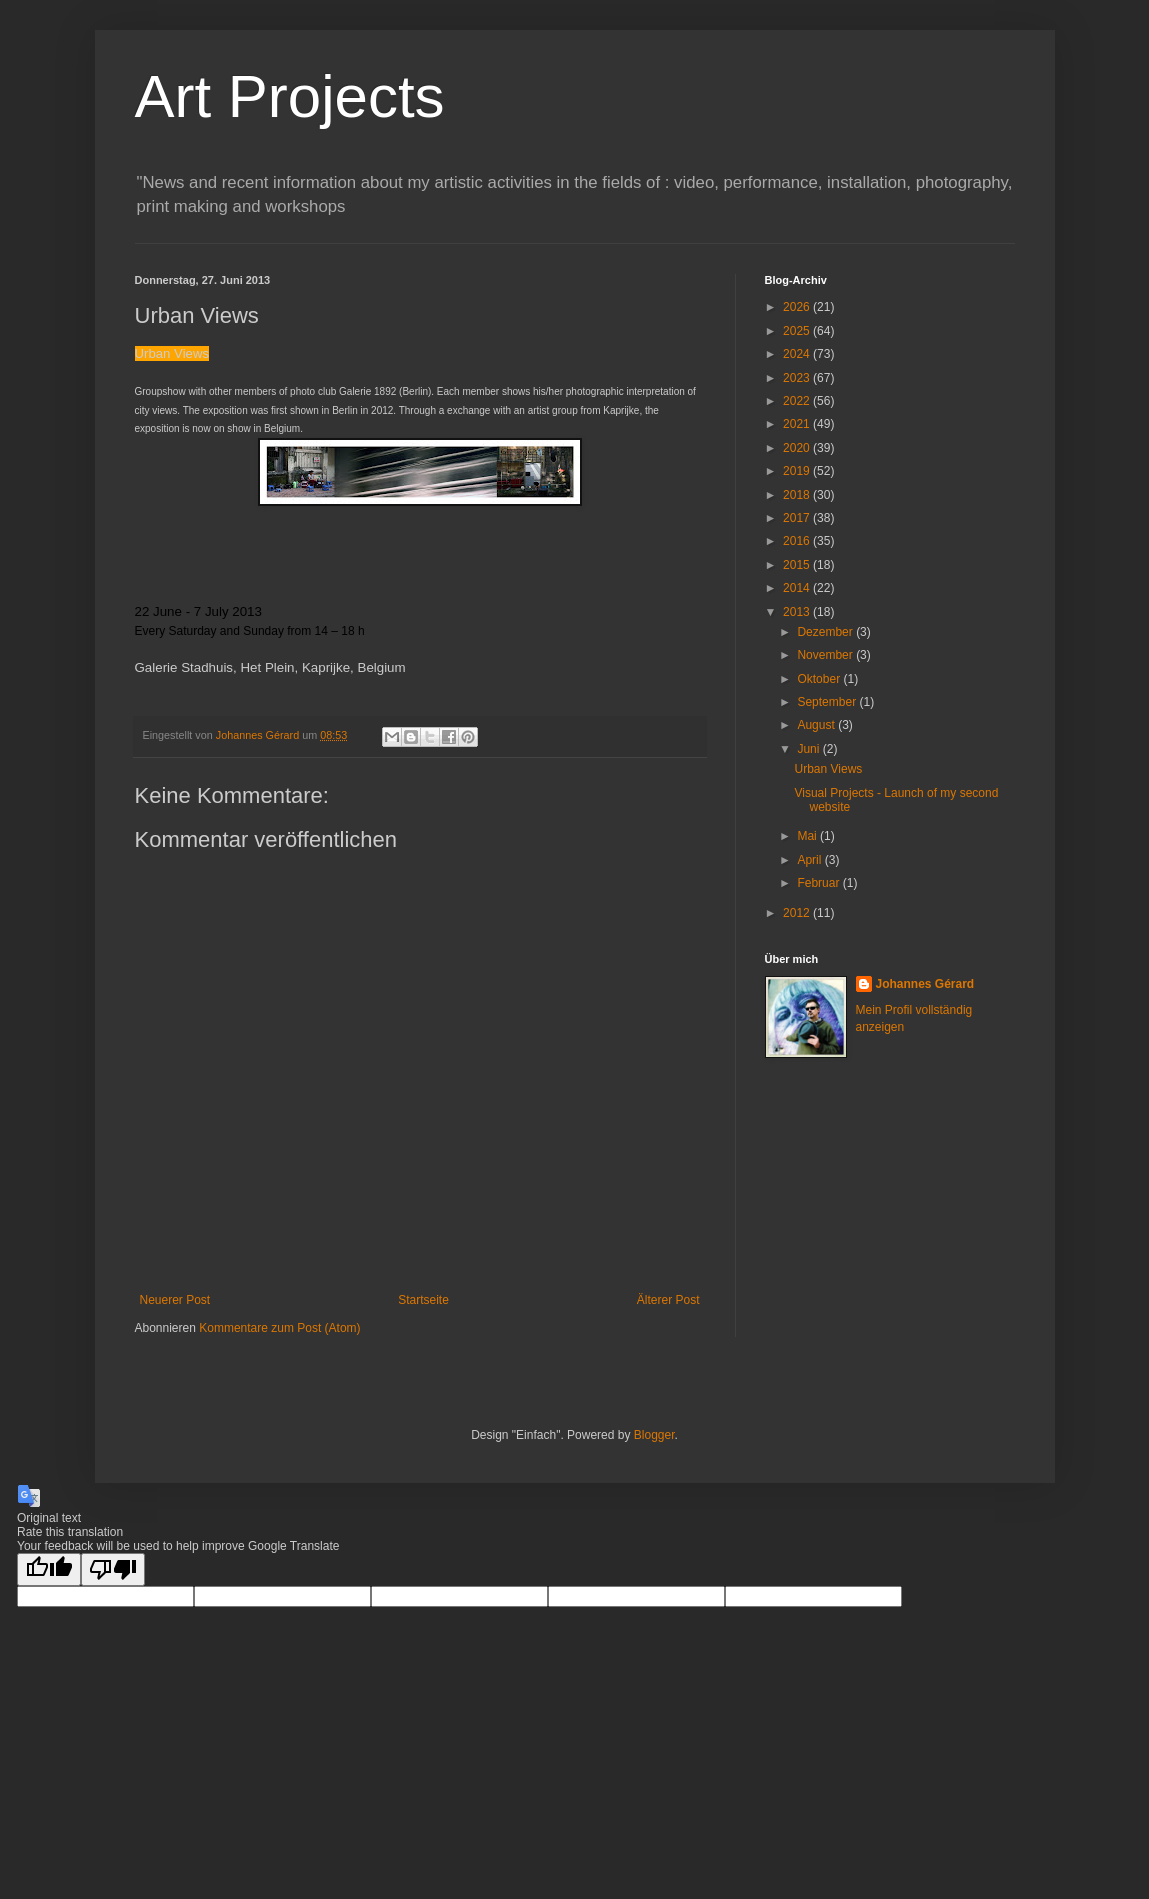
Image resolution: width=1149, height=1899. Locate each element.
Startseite (423, 1300)
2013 (798, 612)
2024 (798, 354)
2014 (798, 588)
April (810, 860)
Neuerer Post (175, 1300)
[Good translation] (49, 1569)
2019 (798, 471)
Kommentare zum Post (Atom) (279, 1328)
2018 (798, 495)
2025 (798, 331)
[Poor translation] (113, 1569)
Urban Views (828, 769)
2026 (798, 307)
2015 (798, 565)
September (828, 702)
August (817, 725)
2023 (798, 378)
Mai (808, 836)
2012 (798, 913)
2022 (798, 401)
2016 (798, 541)
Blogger (654, 1435)
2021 (798, 424)
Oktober (820, 679)
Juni (809, 749)
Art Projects (290, 96)
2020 (798, 448)
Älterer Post (668, 1300)
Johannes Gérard (925, 984)
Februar (819, 883)
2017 (798, 518)
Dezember (826, 632)
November (826, 655)
